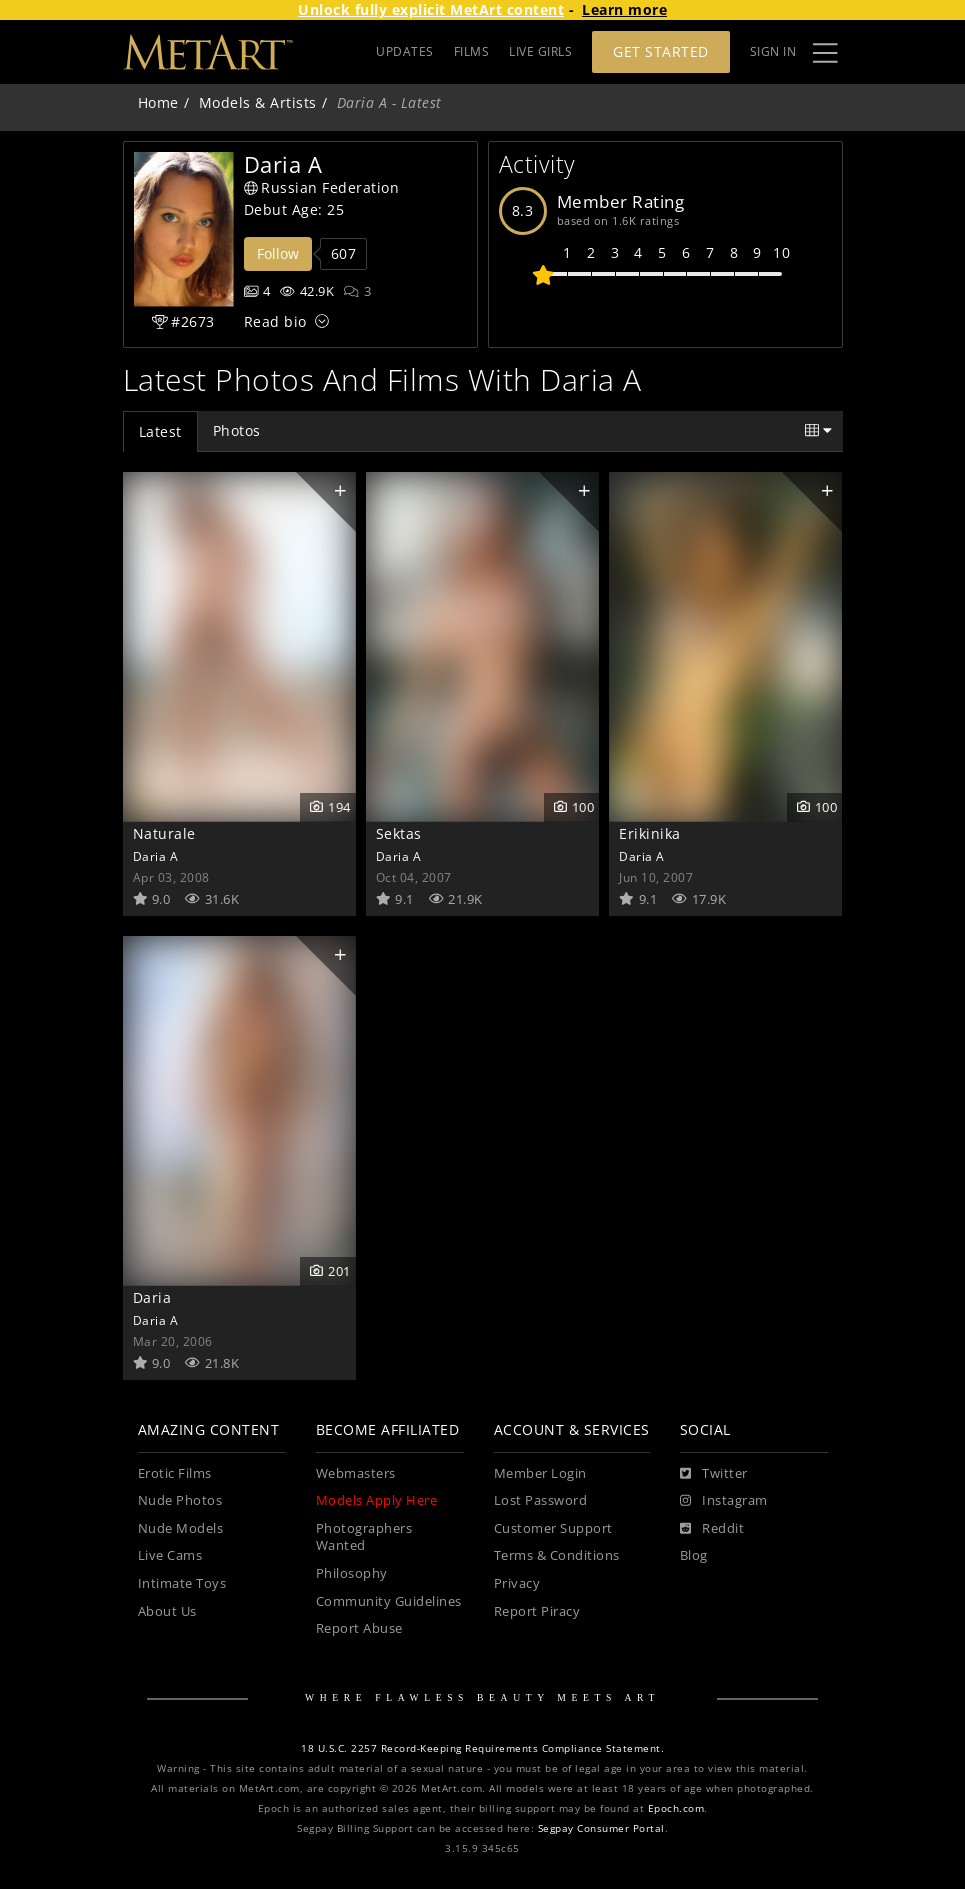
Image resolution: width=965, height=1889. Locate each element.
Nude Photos (180, 1500)
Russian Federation (322, 187)
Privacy (517, 1583)
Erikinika (650, 833)
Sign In (773, 51)
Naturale (164, 833)
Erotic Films (175, 1473)
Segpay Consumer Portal (601, 1828)
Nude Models (181, 1528)
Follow (278, 253)
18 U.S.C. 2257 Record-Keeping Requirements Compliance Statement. (482, 1748)
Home (158, 102)
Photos (237, 430)
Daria (152, 1297)
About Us (167, 1611)
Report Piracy (537, 1611)
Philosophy (352, 1573)
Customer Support (553, 1528)
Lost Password (541, 1500)
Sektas (399, 833)
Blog (694, 1555)
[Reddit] (712, 1529)
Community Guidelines (389, 1601)
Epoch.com (676, 1808)
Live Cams (170, 1555)
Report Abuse (359, 1628)
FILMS (472, 51)
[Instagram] (724, 1501)
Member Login (540, 1473)
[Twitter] (714, 1474)
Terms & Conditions (557, 1555)
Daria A (156, 856)
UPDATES (405, 51)
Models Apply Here (377, 1500)
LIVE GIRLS (540, 51)
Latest (160, 431)
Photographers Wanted (364, 1537)
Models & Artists (258, 102)
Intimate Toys (182, 1583)
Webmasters (356, 1473)
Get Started (661, 51)
